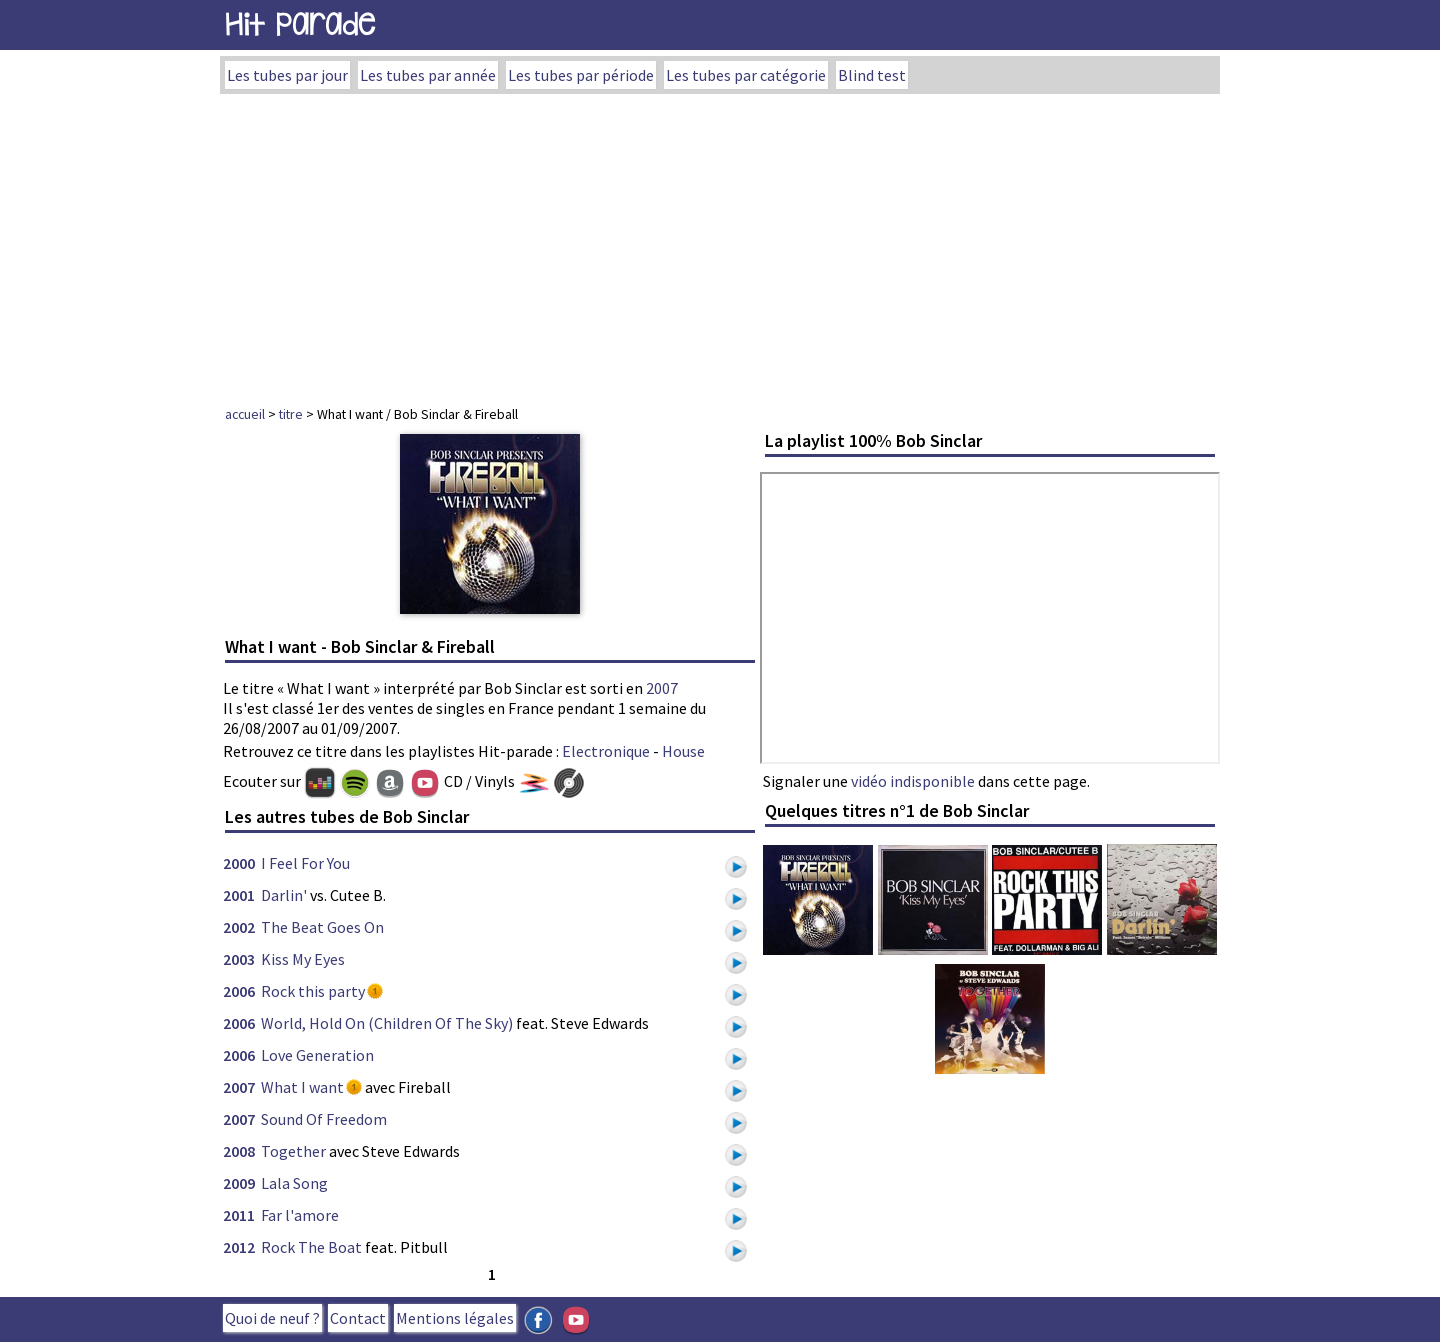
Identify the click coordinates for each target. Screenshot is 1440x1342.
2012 (239, 1247)
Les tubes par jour (287, 75)
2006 (239, 991)
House (683, 751)
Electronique (606, 751)
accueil (245, 414)
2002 (239, 927)
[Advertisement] (720, 244)
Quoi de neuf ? (272, 1318)
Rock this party (313, 991)
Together (293, 1151)
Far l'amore (300, 1215)
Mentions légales (455, 1318)
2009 (239, 1183)
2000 (239, 863)
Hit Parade (300, 24)
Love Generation (317, 1055)
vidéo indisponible (913, 781)
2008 (239, 1151)
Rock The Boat (311, 1247)
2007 (662, 688)
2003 (239, 959)
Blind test (872, 75)
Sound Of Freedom (324, 1119)
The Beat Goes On (322, 927)
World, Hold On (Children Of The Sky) (387, 1023)
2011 (239, 1215)
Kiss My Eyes (303, 959)
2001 (239, 895)
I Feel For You (305, 863)
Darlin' (284, 895)
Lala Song (294, 1183)
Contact (358, 1318)
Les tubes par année (428, 75)
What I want (302, 1087)
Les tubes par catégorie (746, 75)
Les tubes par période (581, 75)
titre (291, 414)
